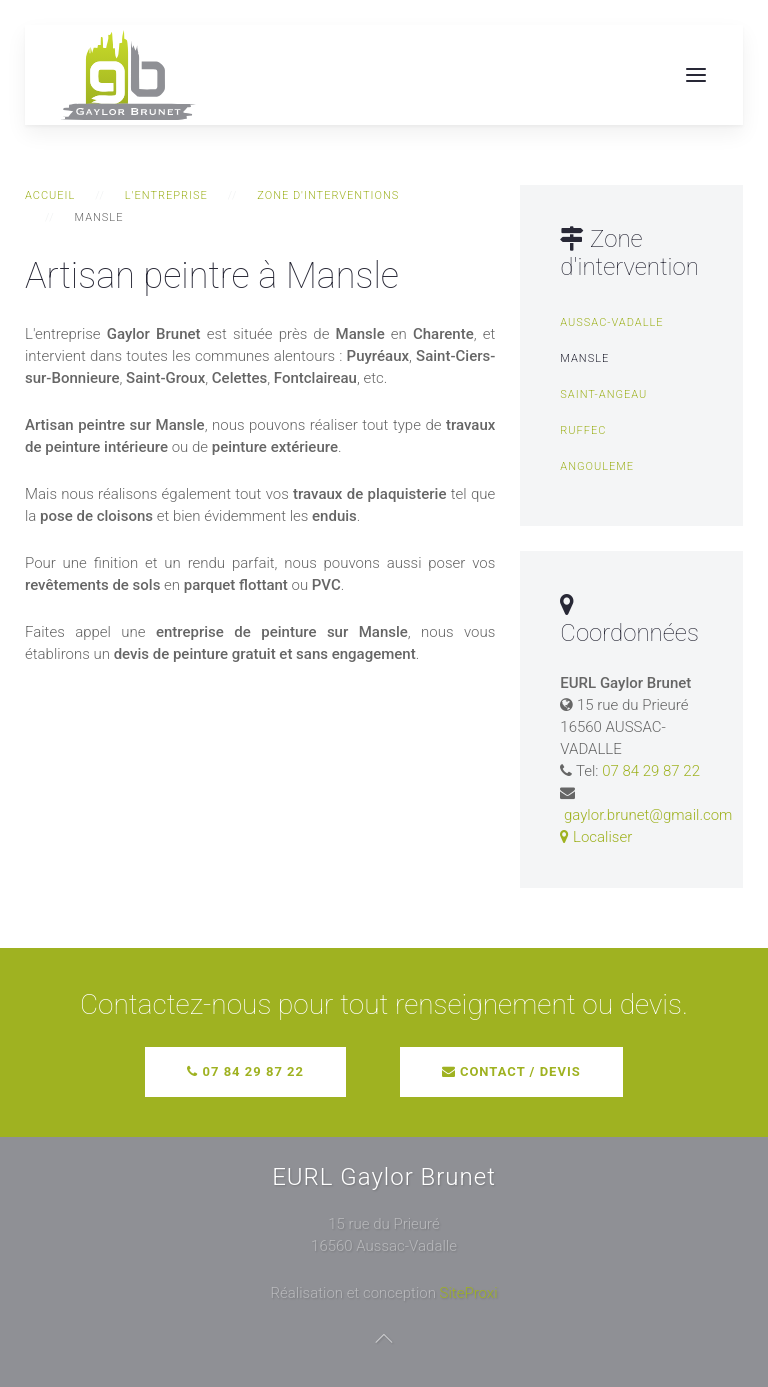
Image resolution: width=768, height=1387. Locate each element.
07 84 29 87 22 (651, 771)
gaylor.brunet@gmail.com (648, 815)
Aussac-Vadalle (611, 322)
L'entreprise (166, 195)
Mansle (584, 358)
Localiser (596, 837)
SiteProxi (469, 1293)
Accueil (50, 195)
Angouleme (597, 466)
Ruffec (583, 430)
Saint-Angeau (603, 394)
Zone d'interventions (328, 195)
